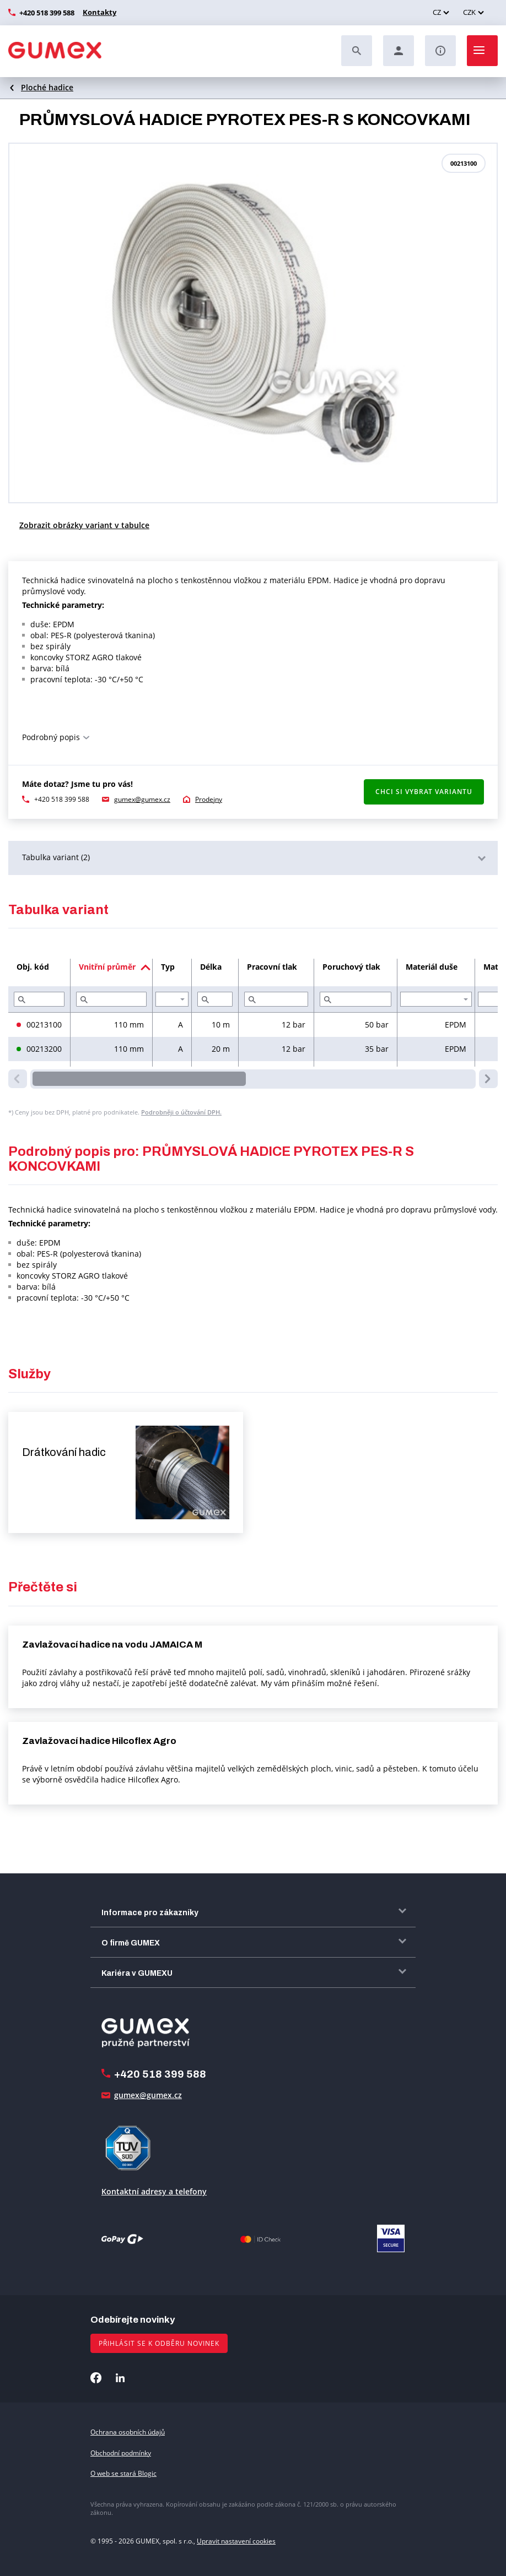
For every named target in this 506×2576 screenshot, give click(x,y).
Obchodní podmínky (120, 2453)
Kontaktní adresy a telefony (154, 2191)
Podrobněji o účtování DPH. (181, 1112)
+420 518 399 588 (46, 13)
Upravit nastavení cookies (236, 2541)
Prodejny (208, 799)
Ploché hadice (47, 87)
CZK (469, 12)
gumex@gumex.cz (142, 799)
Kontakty (98, 12)
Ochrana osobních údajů (127, 2432)
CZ (437, 12)
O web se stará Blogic (123, 2473)
